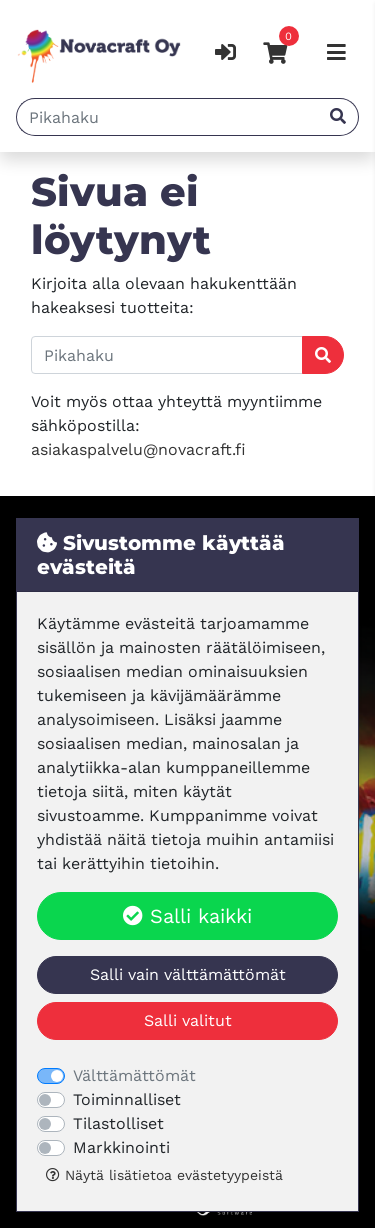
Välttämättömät (134, 1075)
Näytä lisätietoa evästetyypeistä (164, 1175)
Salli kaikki (187, 916)
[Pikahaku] (167, 117)
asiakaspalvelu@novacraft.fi (138, 449)
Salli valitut (188, 1020)
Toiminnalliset (127, 1099)
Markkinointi (121, 1147)
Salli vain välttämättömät (188, 974)
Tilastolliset (118, 1123)
